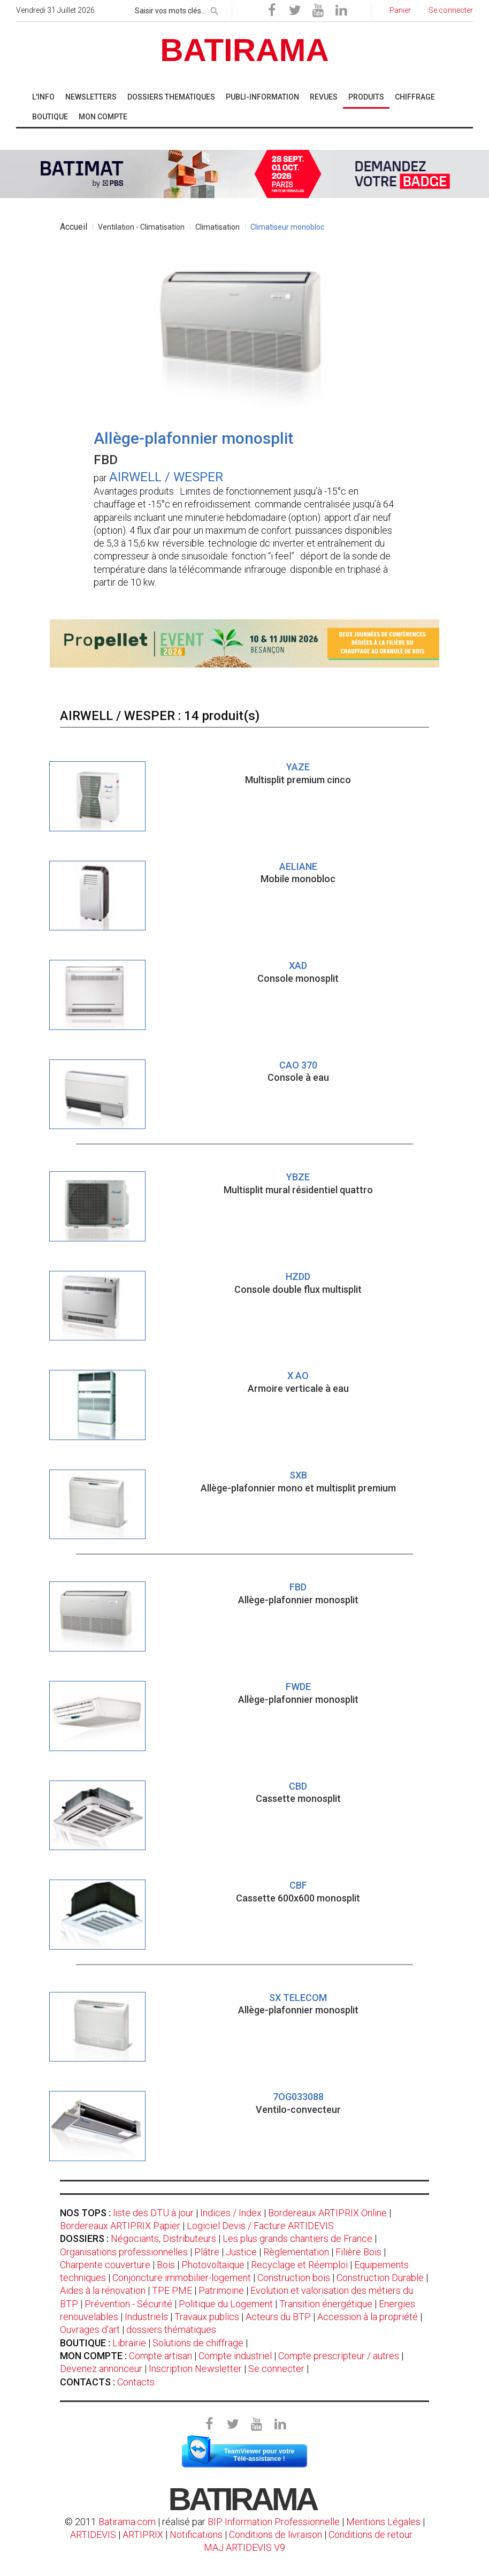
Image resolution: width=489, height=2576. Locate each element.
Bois (166, 2264)
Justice (241, 2251)
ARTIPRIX (143, 2534)
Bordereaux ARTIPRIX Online (327, 2212)
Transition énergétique (325, 2303)
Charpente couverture (105, 2264)
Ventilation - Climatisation (141, 227)
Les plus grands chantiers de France (297, 2238)
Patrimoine (221, 2290)
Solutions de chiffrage (197, 2342)
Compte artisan (160, 2355)
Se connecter (276, 2368)
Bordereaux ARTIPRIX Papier (120, 2225)
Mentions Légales (383, 2521)
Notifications (197, 2534)
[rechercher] (214, 9)
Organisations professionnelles (124, 2251)
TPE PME (172, 2290)
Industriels (146, 2316)
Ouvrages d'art (90, 2329)
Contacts (136, 2382)
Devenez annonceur (101, 2368)
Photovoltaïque (212, 2264)
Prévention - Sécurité (128, 2303)
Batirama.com (127, 2521)
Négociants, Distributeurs (163, 2238)
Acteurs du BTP (278, 2316)
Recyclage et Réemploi (299, 2264)
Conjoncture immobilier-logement (181, 2277)
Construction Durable (380, 2277)
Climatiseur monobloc (287, 227)
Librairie (129, 2342)
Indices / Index (231, 2212)
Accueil (73, 227)
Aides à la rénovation (103, 2290)
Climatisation (217, 227)
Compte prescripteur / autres (338, 2355)
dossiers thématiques (171, 2329)
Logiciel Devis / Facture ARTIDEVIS (260, 2225)
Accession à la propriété (367, 2316)
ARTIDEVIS (93, 2534)
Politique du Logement (226, 2303)
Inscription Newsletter (195, 2368)
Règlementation (296, 2251)
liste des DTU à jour (153, 2212)
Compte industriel (235, 2355)
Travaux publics (206, 2316)
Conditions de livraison (275, 2534)
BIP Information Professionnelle (274, 2521)
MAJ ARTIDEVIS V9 (244, 2547)
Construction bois (293, 2277)
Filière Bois (358, 2251)
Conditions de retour (370, 2534)
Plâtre (206, 2251)
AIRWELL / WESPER (166, 476)
